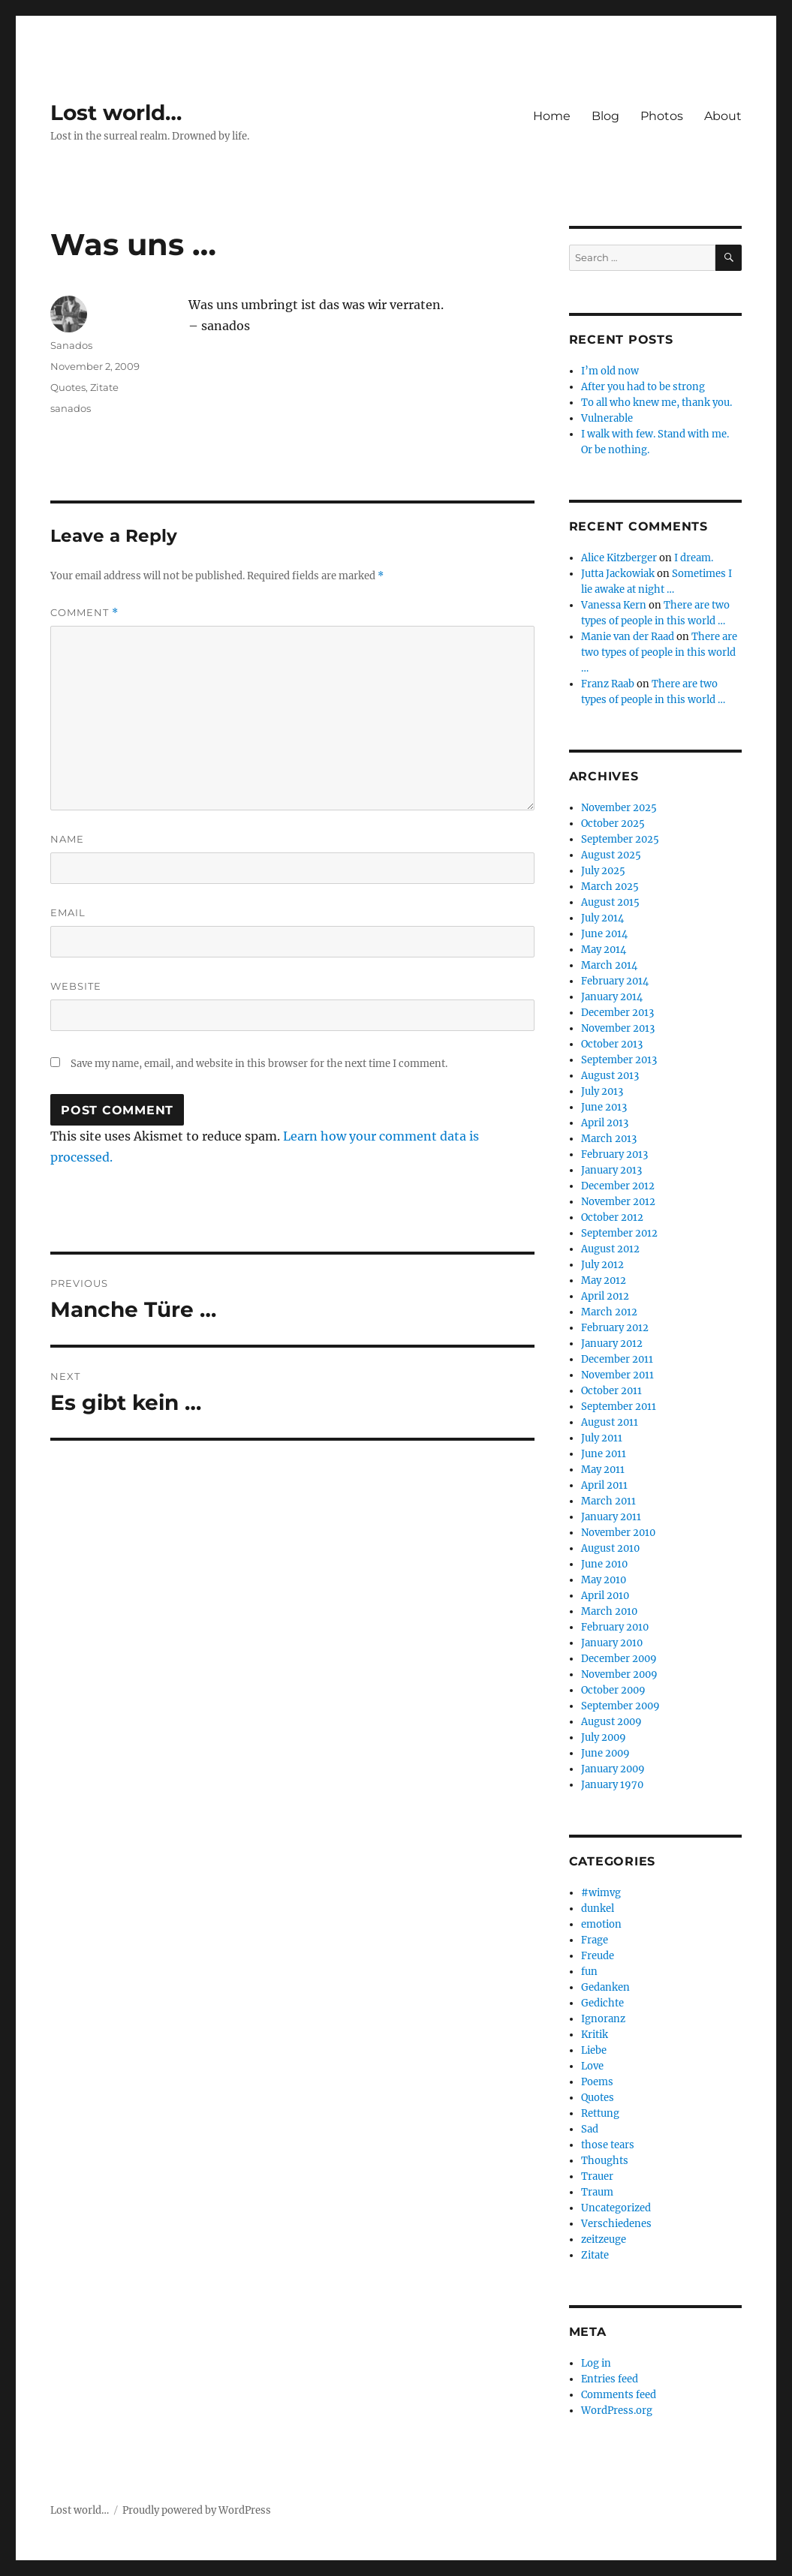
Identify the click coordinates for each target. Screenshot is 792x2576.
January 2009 (613, 1769)
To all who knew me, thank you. (656, 402)
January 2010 (612, 1643)
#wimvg (601, 1892)
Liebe (594, 2050)
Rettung (600, 2113)
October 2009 (613, 1690)
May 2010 (603, 1580)
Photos (661, 116)
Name (67, 839)
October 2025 (613, 823)
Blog (605, 116)
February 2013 (614, 1154)
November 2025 (619, 807)
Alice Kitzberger (619, 558)
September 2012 (619, 1233)
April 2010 (605, 1595)
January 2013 (611, 1170)
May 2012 (603, 1280)
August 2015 (610, 902)
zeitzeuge (603, 2239)
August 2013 (610, 1075)
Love (592, 2066)
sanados (70, 408)
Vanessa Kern (613, 605)
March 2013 (609, 1138)
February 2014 (615, 981)
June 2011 (603, 1453)
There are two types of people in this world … (659, 652)
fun (589, 1971)
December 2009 (619, 1658)
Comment (84, 612)
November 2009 (619, 1674)
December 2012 (618, 1186)
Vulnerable (607, 418)
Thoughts (604, 2160)
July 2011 (601, 1438)
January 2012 (612, 1343)
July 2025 (603, 870)
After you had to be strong (643, 386)
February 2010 (615, 1627)
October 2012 (612, 1217)
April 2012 (605, 1296)
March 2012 (609, 1312)
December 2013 (617, 1012)
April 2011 (604, 1485)
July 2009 (603, 1737)
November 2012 (618, 1201)
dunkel (597, 1908)
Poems (597, 2082)
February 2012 (615, 1327)
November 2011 (617, 1375)
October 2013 (612, 1044)
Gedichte (602, 2003)
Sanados (71, 345)
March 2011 (608, 1501)
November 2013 (618, 1028)
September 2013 (619, 1060)
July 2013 (602, 1091)
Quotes (68, 387)
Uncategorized (616, 2208)
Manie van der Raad (627, 636)
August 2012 (610, 1249)
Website (75, 986)
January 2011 (611, 1516)
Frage (594, 1940)
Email (68, 912)
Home (552, 116)
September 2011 (618, 1406)
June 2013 (604, 1107)
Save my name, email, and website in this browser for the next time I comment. (259, 1063)
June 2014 (604, 933)
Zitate (104, 387)
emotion (601, 1924)
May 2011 (603, 1469)
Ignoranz (603, 2018)
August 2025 (611, 855)
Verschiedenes (616, 2223)
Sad (589, 2129)
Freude (597, 1955)
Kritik (594, 2034)
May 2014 (603, 949)
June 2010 (604, 1564)
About (723, 116)
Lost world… (116, 112)
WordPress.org (616, 2410)
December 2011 (617, 1359)
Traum (597, 2192)
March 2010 (609, 1611)
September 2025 (620, 839)
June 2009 (605, 1753)
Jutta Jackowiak (618, 573)
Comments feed (618, 2394)
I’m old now (610, 371)
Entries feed (609, 2379)
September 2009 (620, 1706)
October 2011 (611, 1390)
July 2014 (602, 918)
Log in (596, 2363)
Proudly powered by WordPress (196, 2510)
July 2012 (602, 1264)
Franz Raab (607, 684)
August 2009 (611, 1721)
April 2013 (604, 1123)
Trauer (597, 2176)
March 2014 (609, 965)
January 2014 (612, 996)
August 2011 (609, 1422)
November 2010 (618, 1532)
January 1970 (612, 1784)
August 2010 (610, 1548)
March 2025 (610, 886)
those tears (607, 2145)
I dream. (693, 558)
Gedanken (605, 1987)
